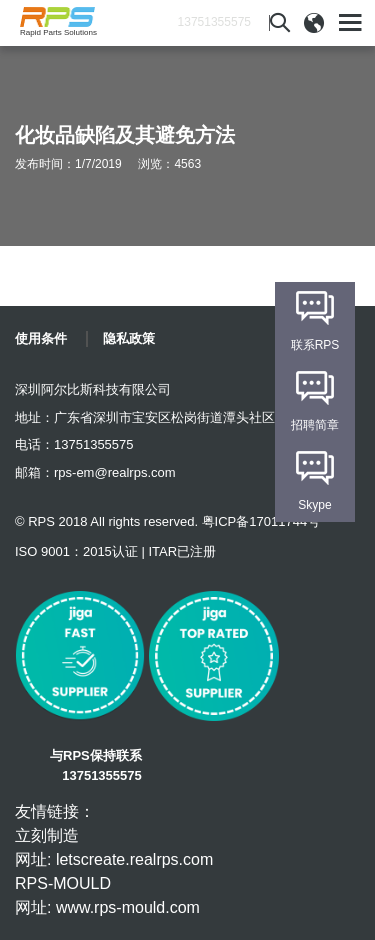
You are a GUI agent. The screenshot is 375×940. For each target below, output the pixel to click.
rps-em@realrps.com (115, 472)
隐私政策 (129, 338)
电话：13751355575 (74, 444)
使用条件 (41, 338)
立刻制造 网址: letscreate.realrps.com (114, 847)
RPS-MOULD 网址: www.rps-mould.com (107, 895)
